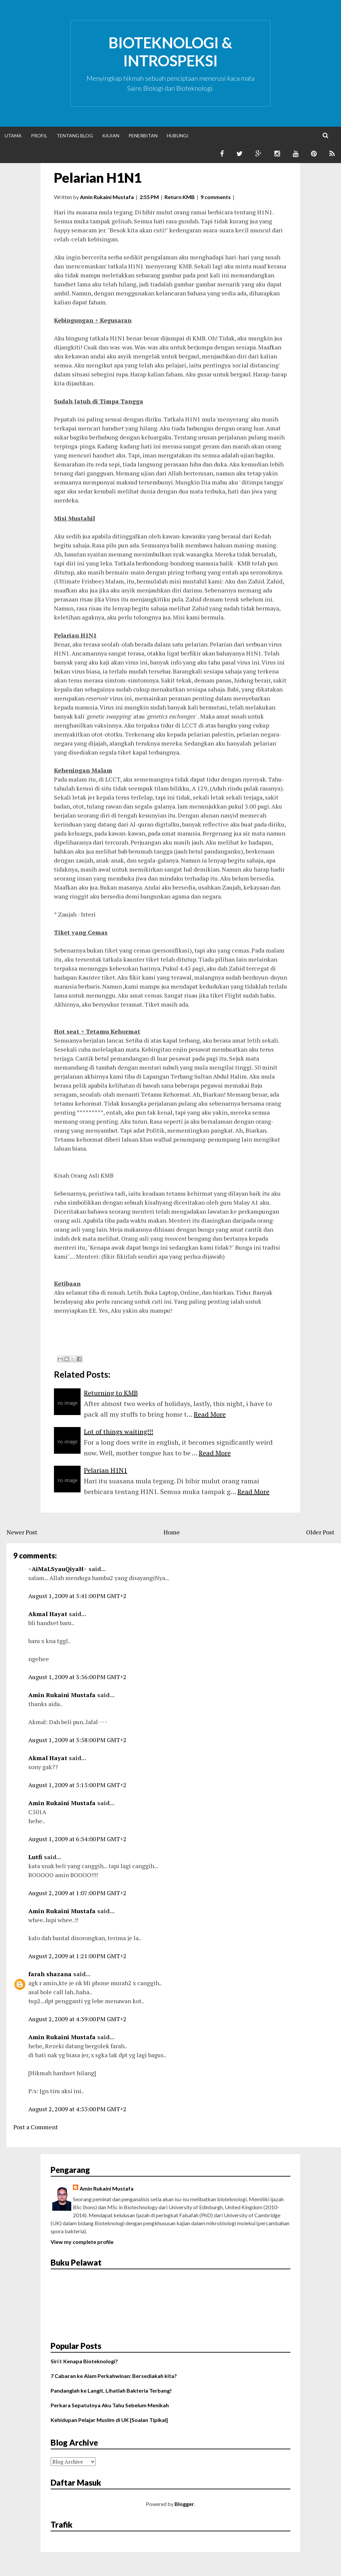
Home (172, 1532)
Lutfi (35, 1857)
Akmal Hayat (47, 1614)
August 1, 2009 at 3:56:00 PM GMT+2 (77, 1677)
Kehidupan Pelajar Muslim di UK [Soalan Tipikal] (109, 2420)
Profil (39, 135)
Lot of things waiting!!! (118, 1431)
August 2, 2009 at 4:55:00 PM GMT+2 (77, 2109)
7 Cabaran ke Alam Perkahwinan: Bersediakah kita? (114, 2376)
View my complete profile (82, 2242)
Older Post (320, 1532)
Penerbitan (143, 135)
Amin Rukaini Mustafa (62, 1695)
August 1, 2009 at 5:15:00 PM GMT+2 (77, 1785)
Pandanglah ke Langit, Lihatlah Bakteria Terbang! (111, 2390)
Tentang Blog (75, 135)
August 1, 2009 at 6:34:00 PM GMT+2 (77, 1839)
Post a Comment (35, 2127)
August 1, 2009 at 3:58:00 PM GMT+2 (77, 1740)
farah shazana (50, 1974)
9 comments (215, 197)
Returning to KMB (111, 1392)
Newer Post (22, 1532)
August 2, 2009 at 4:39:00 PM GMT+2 (77, 2019)
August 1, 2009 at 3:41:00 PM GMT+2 (77, 1596)
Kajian (110, 135)
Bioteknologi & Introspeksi (170, 52)
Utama (13, 135)
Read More (210, 1414)
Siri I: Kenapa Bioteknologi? (84, 2361)
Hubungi (177, 135)
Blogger (184, 2504)
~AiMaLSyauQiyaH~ (57, 1569)
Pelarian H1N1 (98, 178)
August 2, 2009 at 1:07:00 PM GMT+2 (77, 1893)
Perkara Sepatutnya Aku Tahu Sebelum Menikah (110, 2405)
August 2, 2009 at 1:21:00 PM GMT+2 (77, 1956)
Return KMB (180, 197)
